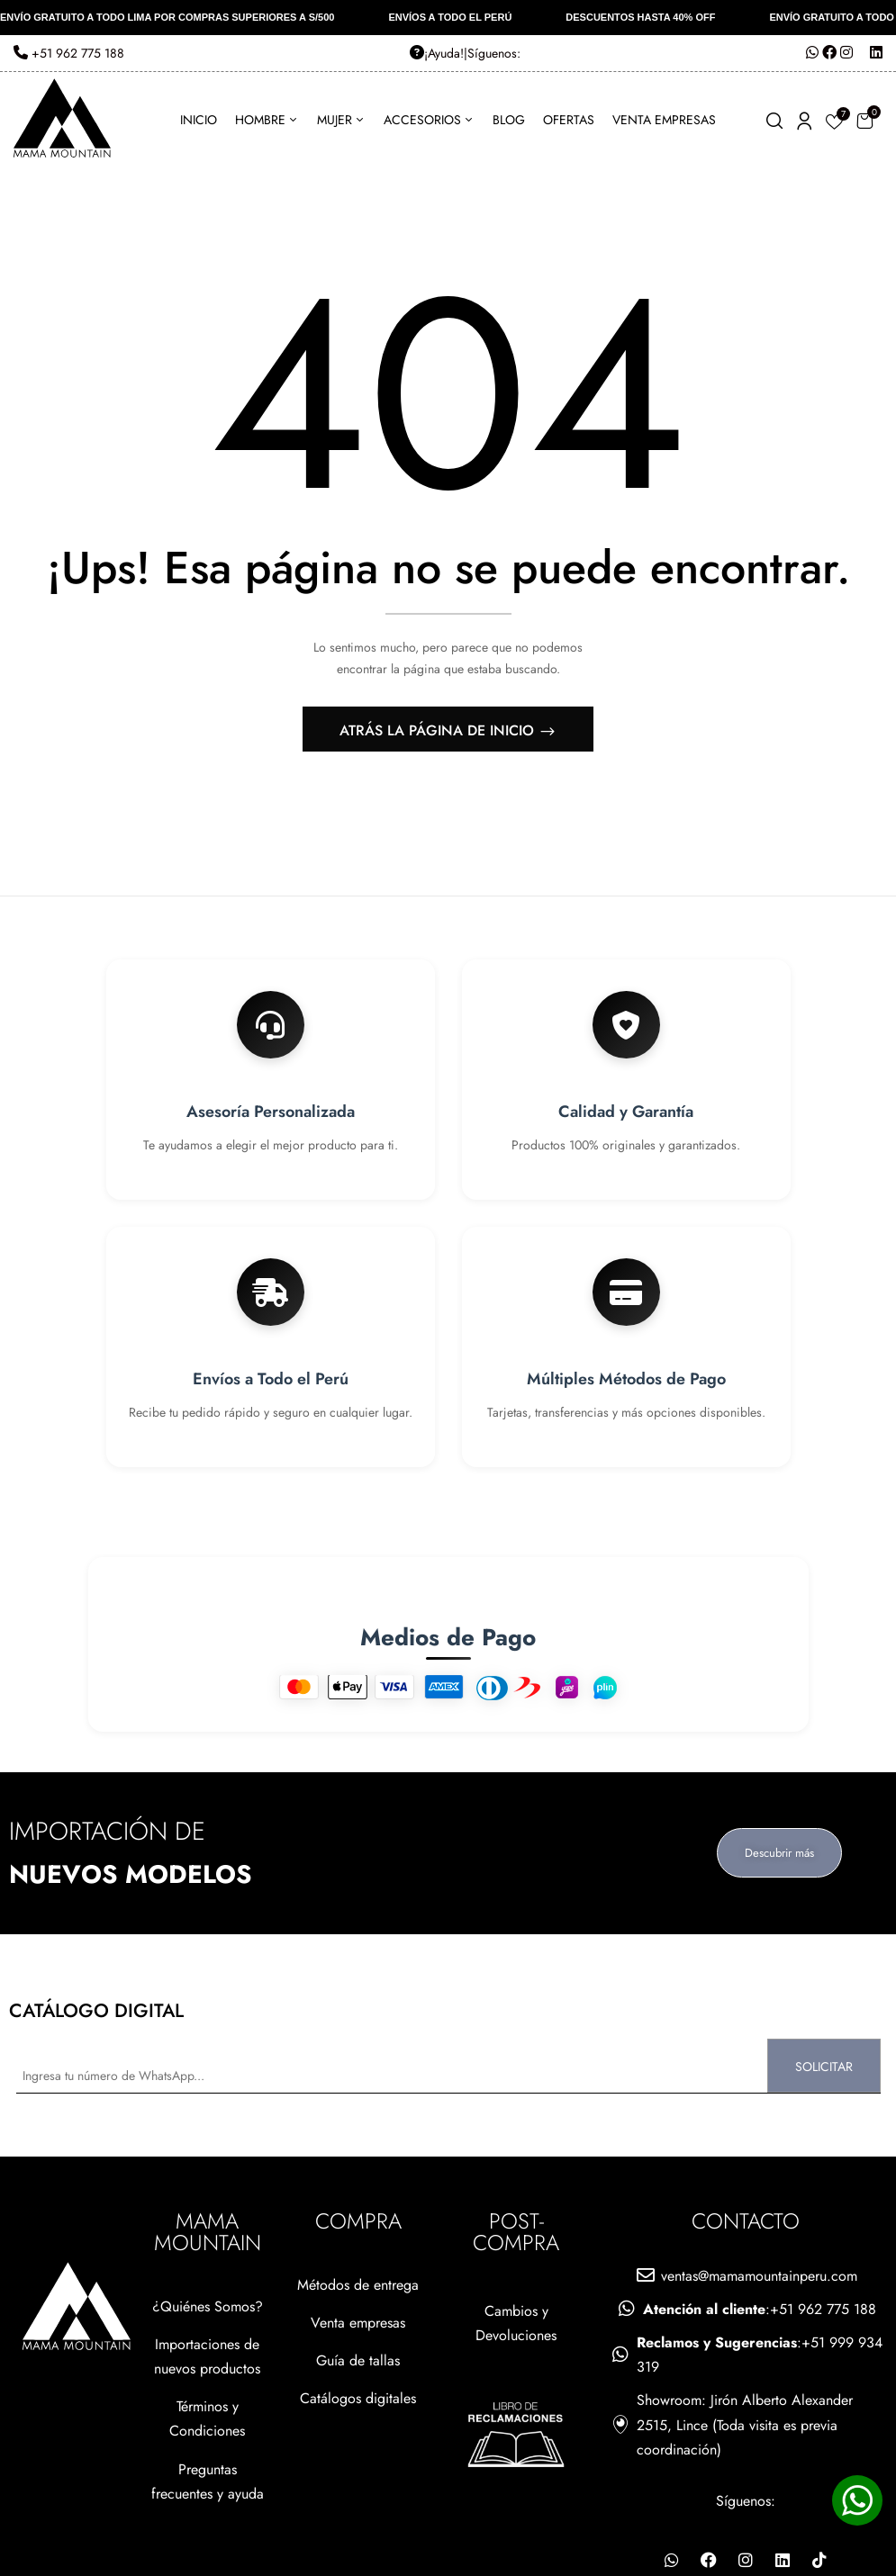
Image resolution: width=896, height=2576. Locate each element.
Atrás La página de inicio (439, 730)
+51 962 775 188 (69, 53)
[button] (864, 120)
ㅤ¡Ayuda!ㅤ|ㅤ (438, 53)
